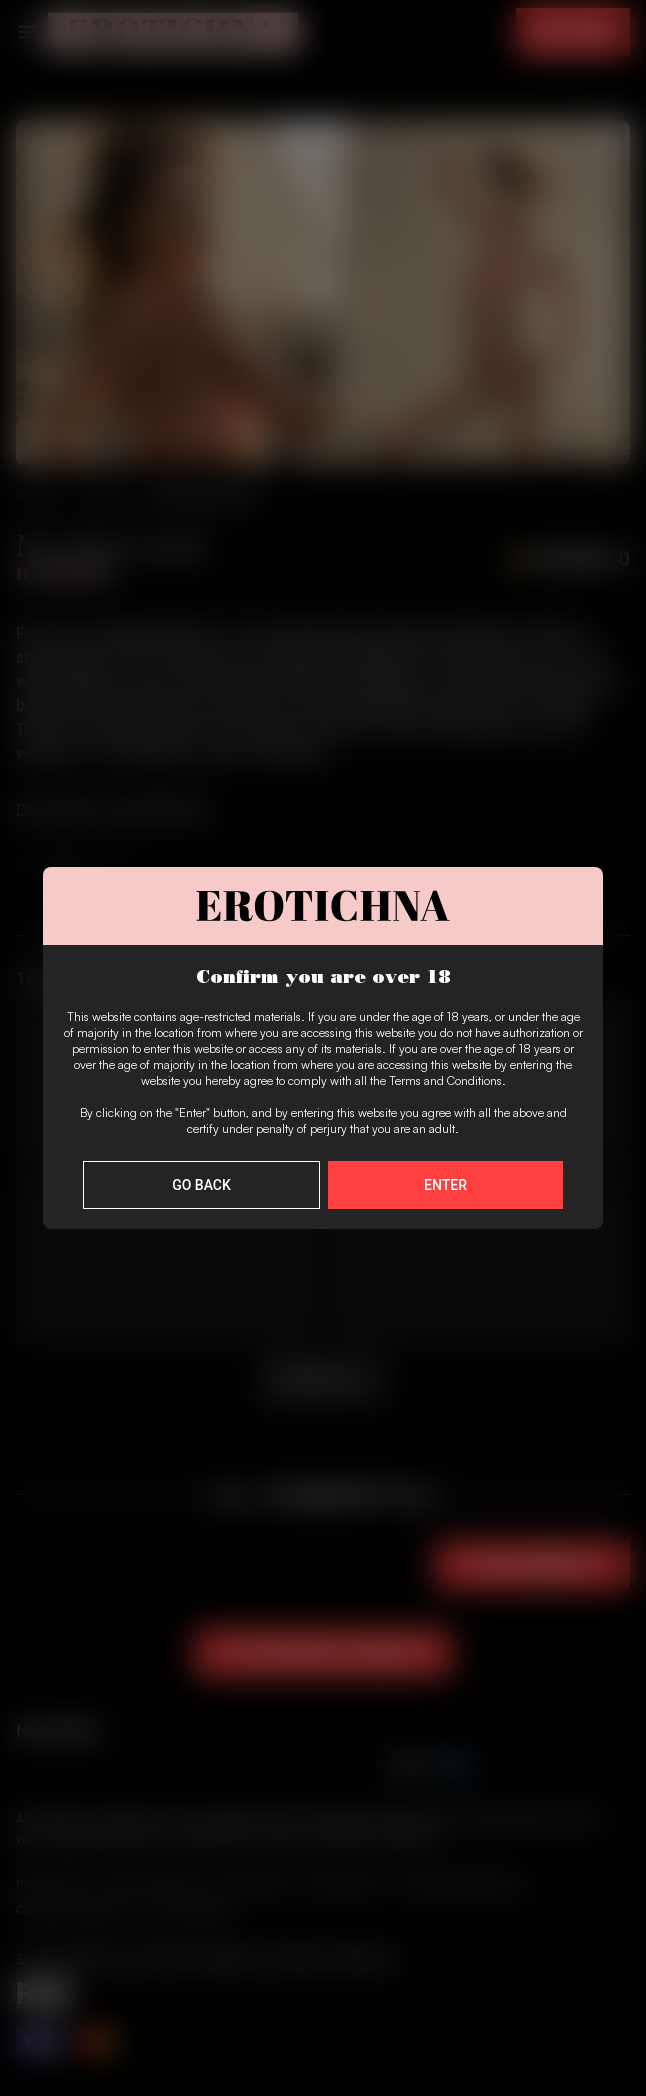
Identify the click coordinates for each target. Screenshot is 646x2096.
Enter (445, 1185)
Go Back (201, 1185)
